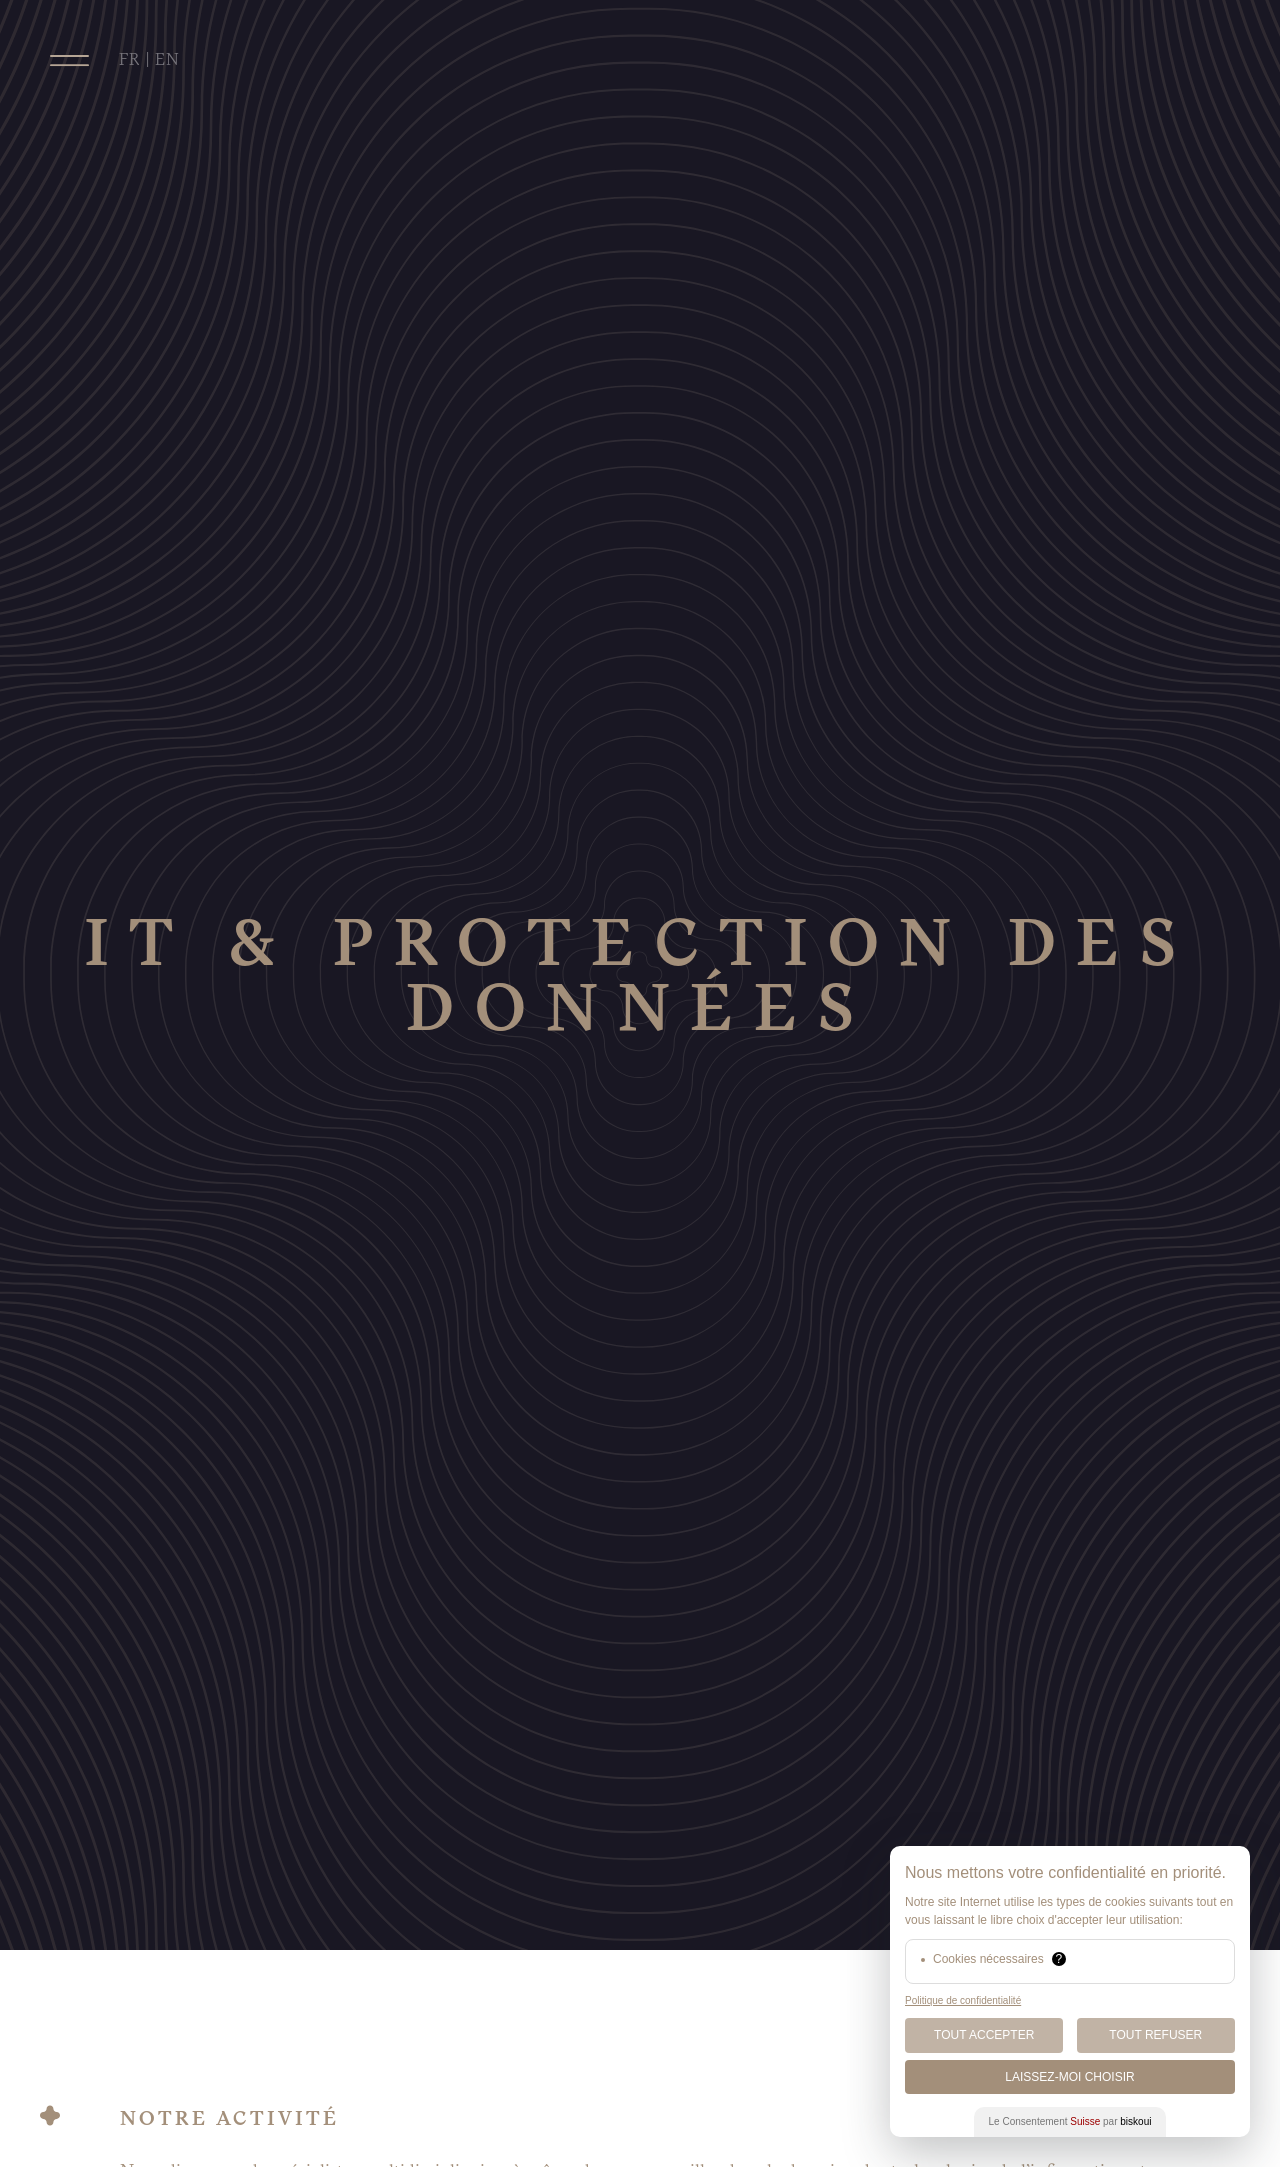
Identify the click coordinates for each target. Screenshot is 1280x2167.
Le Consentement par (1070, 2121)
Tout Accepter (984, 2035)
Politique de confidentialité (963, 2000)
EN (167, 59)
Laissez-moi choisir (1069, 2077)
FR (130, 59)
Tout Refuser (1155, 2035)
